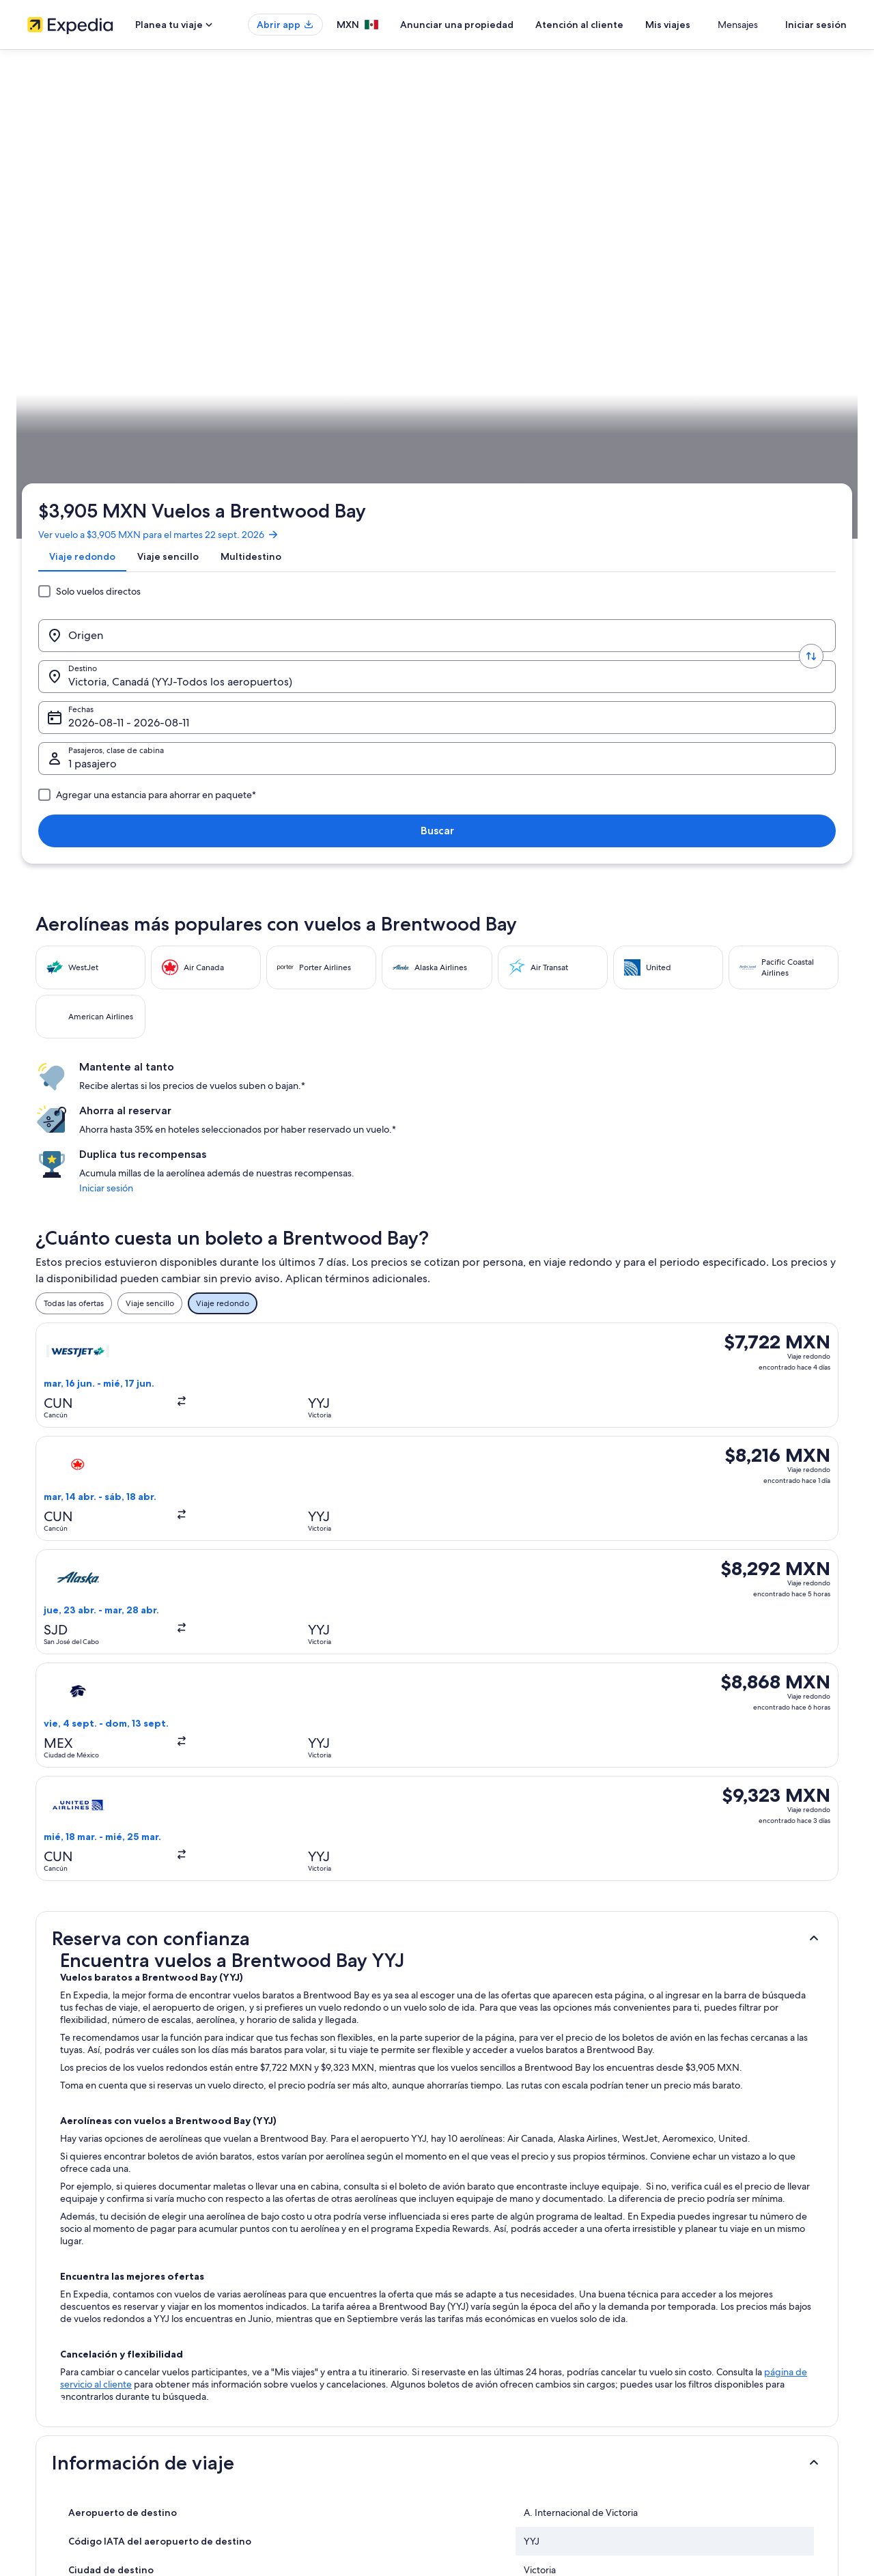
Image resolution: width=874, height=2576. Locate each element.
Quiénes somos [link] (56, 2294)
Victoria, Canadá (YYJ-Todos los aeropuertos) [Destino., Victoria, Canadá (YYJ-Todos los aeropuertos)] (356, 273)
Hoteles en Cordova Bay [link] (492, 2077)
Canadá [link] (143, 426)
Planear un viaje (809, 426)
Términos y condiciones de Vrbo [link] (510, 2381)
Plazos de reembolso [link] (700, 2359)
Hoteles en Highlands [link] (94, 2129)
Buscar (802, 267)
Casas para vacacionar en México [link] (299, 2337)
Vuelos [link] (104, 426)
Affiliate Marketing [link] (61, 2403)
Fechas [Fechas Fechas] (492, 273)
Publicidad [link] (47, 2381)
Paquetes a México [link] (274, 2359)
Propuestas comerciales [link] (71, 2359)
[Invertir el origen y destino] (240, 268)
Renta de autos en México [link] (287, 2403)
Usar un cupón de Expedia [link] (711, 2381)
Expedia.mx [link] (57, 426)
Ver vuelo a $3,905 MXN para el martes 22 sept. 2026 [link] (164, 188)
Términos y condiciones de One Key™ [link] (520, 2359)
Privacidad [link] (470, 2294)
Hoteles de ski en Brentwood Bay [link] (119, 2052)
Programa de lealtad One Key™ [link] (296, 2468)
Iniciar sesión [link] (658, 620)
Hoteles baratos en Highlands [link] (503, 2103)
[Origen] (139, 268)
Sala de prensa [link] (54, 2425)
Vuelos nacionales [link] (272, 2381)
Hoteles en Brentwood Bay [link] (498, 2052)
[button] (437, 1034)
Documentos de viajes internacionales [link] (732, 2403)
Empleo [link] (41, 2315)
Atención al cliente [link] (696, 2294)
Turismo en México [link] (274, 2294)
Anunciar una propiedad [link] (72, 2337)
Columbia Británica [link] (204, 426)
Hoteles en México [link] (274, 2315)
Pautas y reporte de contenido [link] (507, 2403)
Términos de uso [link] (481, 2337)
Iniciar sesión (816, 24)
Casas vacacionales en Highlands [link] (117, 2103)
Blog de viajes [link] (264, 2446)
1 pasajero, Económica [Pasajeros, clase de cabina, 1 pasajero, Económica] (657, 273)
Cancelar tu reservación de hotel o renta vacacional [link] (756, 2337)
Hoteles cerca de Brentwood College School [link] (143, 2077)
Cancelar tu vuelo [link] (694, 2315)
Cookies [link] (465, 2315)
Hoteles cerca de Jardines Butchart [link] (515, 2129)
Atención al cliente (620, 24)
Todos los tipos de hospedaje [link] (293, 2425)
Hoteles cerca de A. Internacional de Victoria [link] (143, 2026)
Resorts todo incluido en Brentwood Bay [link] (526, 2026)
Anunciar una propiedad (497, 24)
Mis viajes (708, 24)
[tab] (88, 221)
